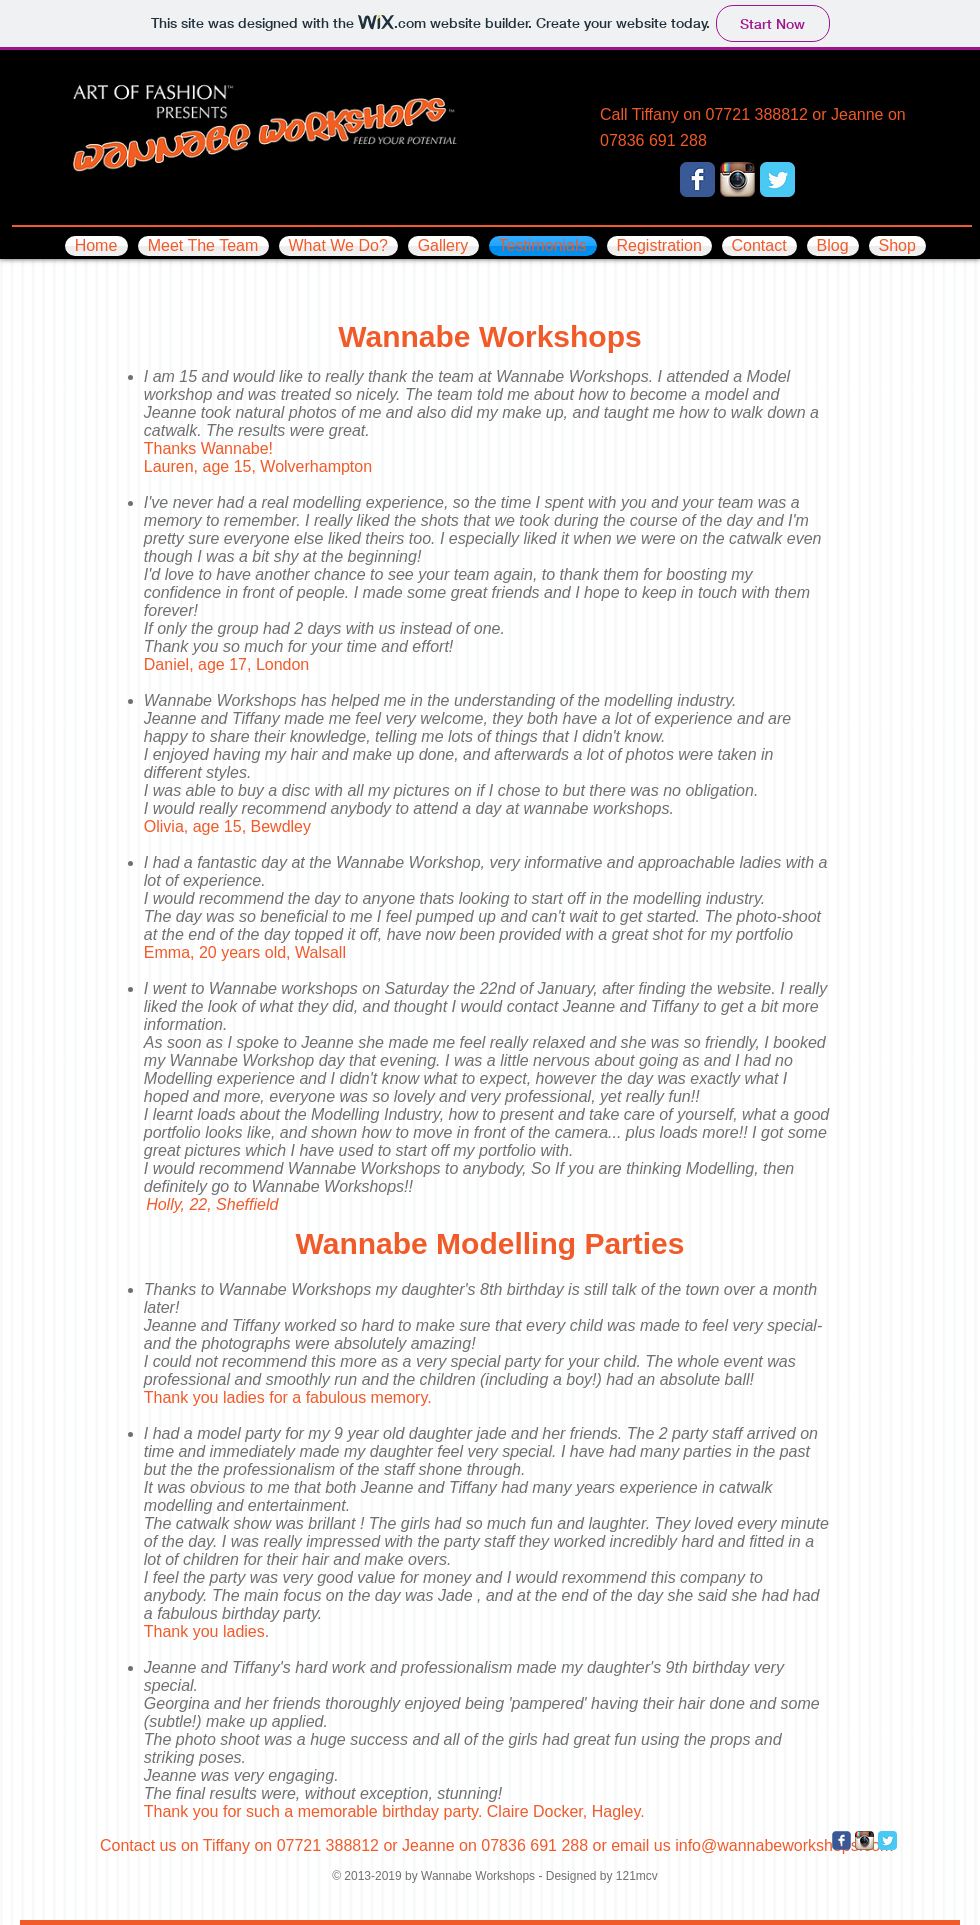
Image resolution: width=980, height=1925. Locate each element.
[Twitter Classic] (777, 179)
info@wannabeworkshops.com (784, 1845)
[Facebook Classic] (697, 179)
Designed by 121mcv (602, 1876)
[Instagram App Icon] (737, 179)
